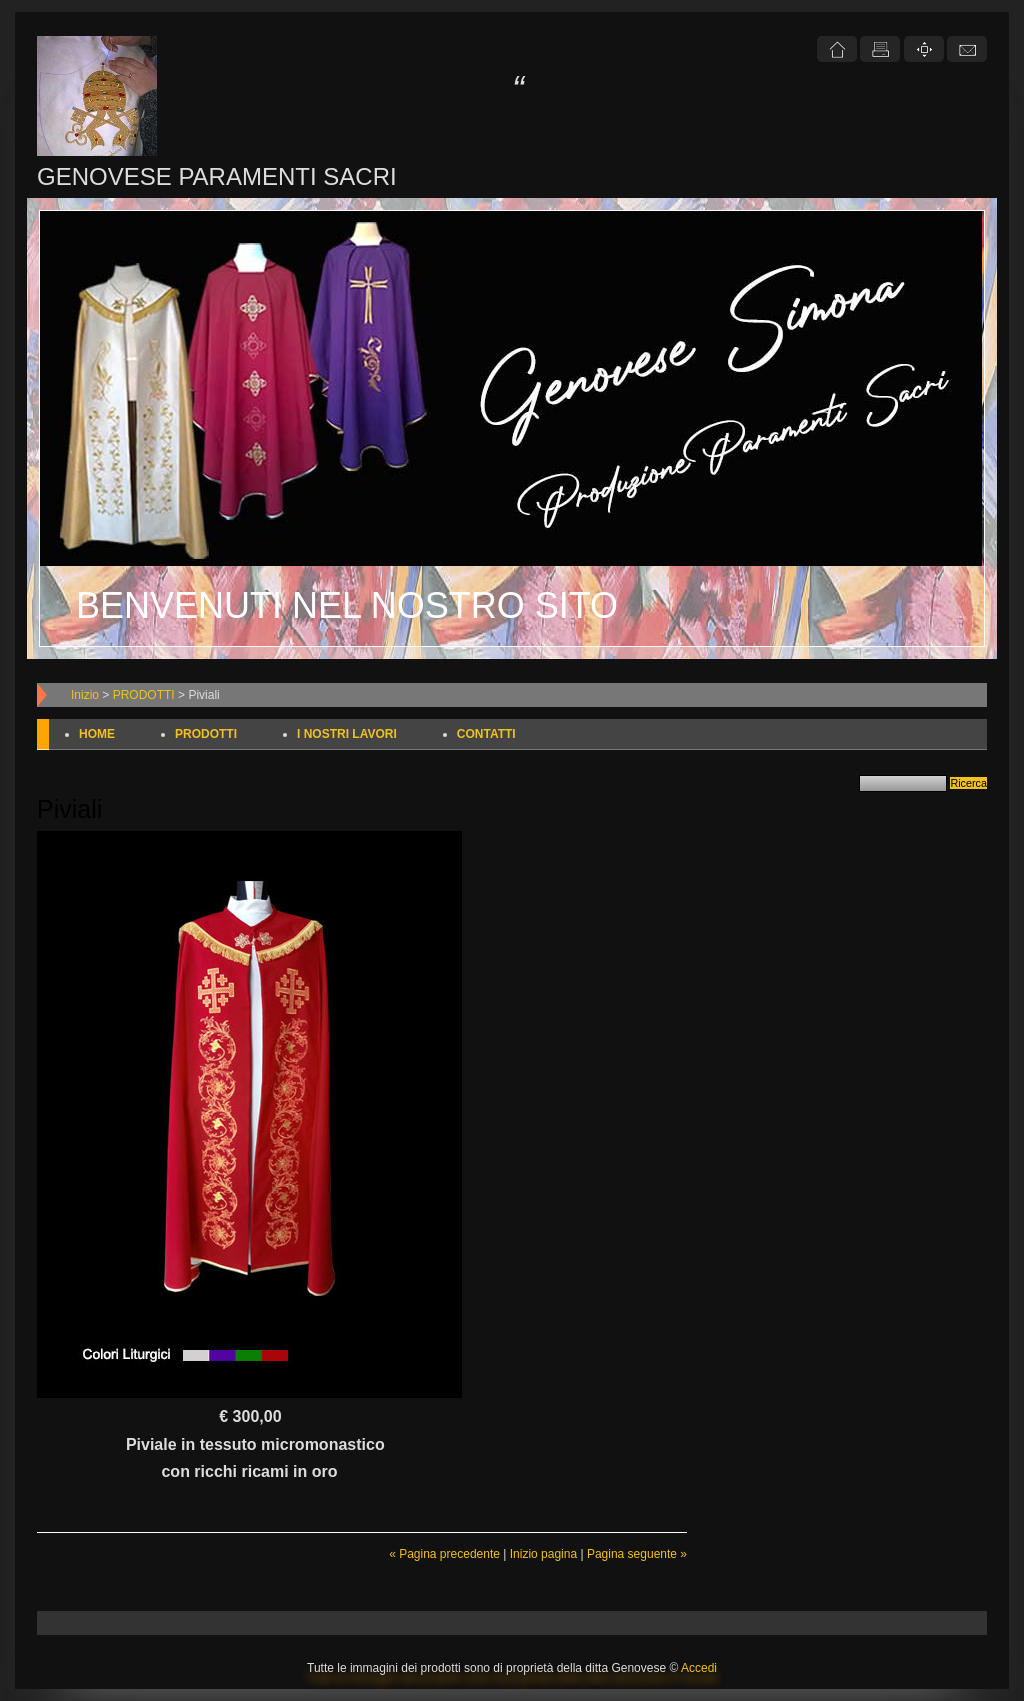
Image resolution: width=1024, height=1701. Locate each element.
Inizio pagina (543, 1554)
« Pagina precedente (444, 1554)
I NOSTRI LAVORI (347, 734)
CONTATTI (486, 734)
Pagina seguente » (637, 1554)
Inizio (85, 695)
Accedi (699, 1668)
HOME (97, 734)
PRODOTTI (144, 695)
